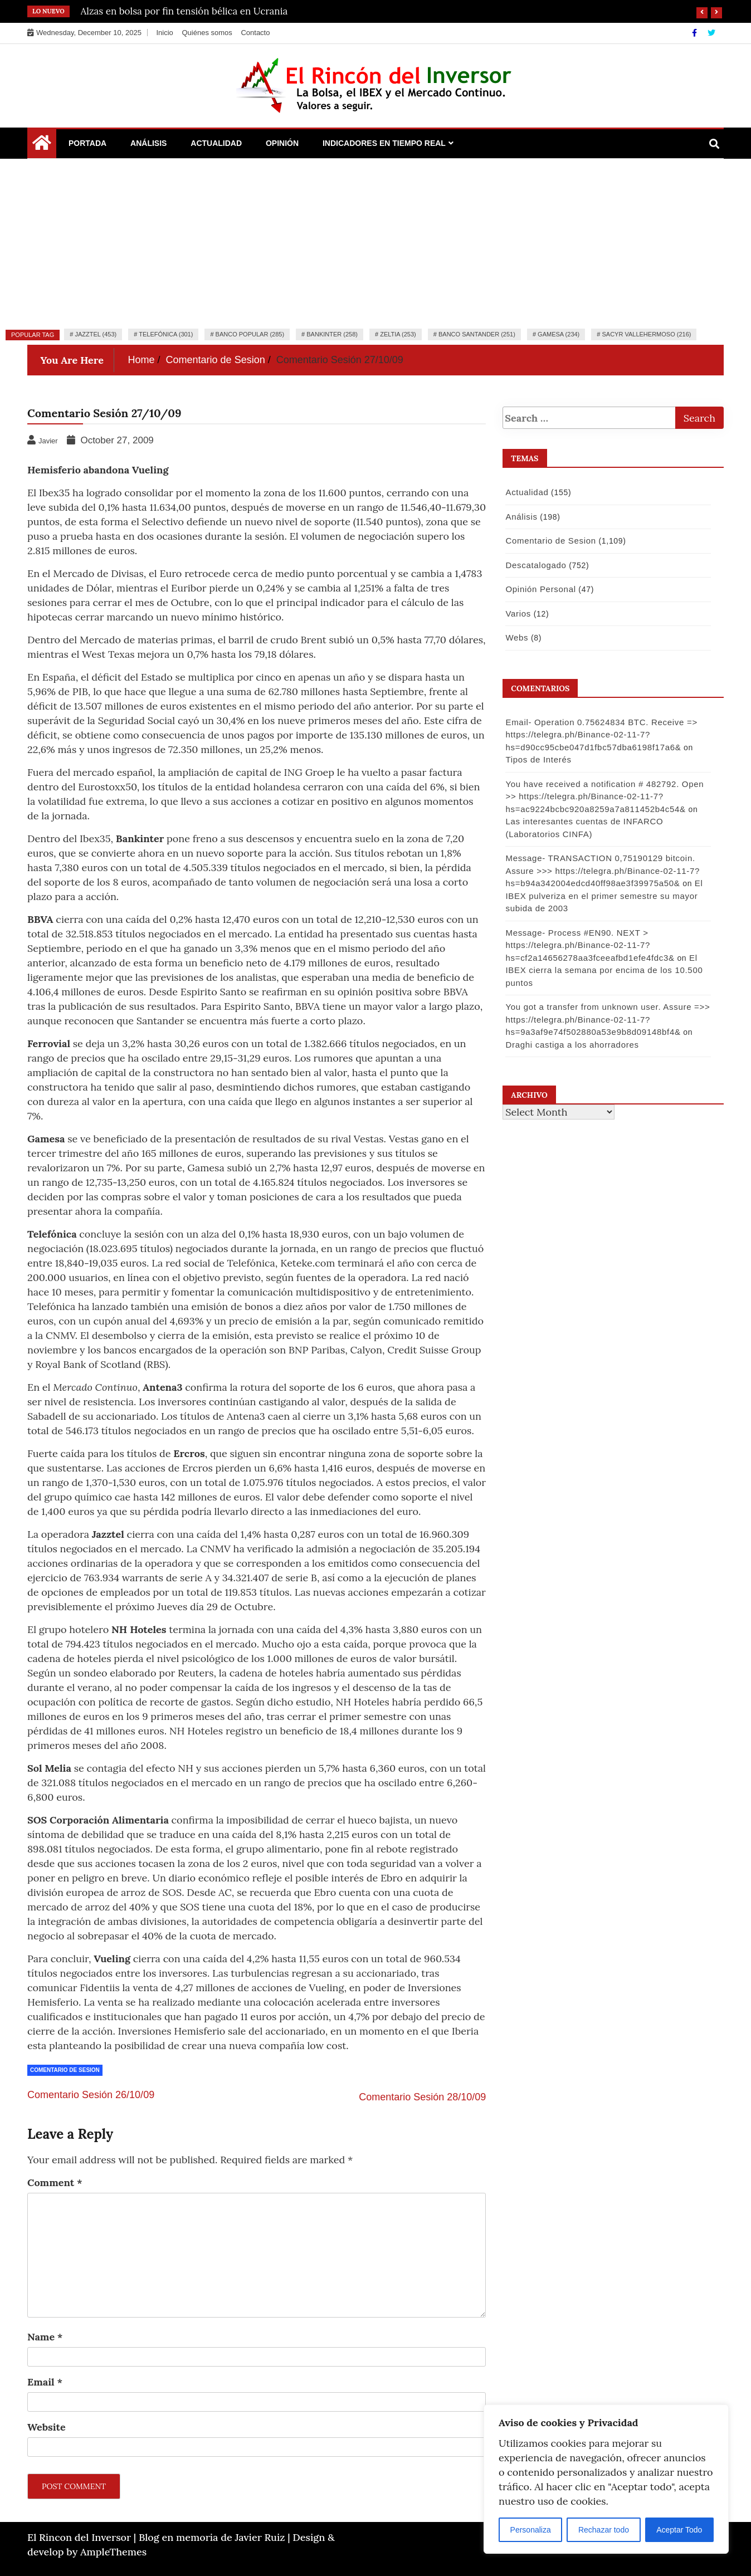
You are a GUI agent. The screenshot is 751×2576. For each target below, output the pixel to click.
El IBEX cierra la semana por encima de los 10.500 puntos (602, 970)
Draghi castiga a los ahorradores (570, 1044)
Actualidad (216, 143)
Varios (517, 613)
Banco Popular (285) (250, 334)
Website (46, 2427)
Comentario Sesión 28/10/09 (422, 2097)
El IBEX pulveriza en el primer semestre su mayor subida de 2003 (602, 895)
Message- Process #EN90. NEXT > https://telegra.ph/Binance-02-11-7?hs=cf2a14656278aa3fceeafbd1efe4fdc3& (588, 945)
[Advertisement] (375, 242)
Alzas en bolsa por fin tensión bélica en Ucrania (184, 11)
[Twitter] (711, 32)
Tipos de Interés (537, 759)
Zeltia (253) (398, 334)
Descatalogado (534, 565)
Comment (54, 2182)
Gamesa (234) (558, 334)
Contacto (255, 32)
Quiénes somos (207, 32)
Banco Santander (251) (476, 334)
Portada (87, 143)
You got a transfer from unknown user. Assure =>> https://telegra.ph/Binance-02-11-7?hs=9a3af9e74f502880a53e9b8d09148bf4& (606, 1019)
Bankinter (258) (332, 334)
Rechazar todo (603, 2529)
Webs (515, 637)
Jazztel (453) (95, 334)
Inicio (164, 32)
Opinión (282, 143)
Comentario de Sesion (65, 2070)
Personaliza (530, 2529)
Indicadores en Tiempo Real (384, 143)
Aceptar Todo (679, 2529)
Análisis (148, 143)
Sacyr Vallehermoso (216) (646, 334)
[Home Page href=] (41, 145)
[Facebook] (695, 32)
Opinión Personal (539, 589)
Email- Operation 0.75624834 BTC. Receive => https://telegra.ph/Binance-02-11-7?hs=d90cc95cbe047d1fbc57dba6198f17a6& (600, 734)
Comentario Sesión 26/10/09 (90, 2094)
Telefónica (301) (166, 334)
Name (44, 2336)
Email (44, 2381)
